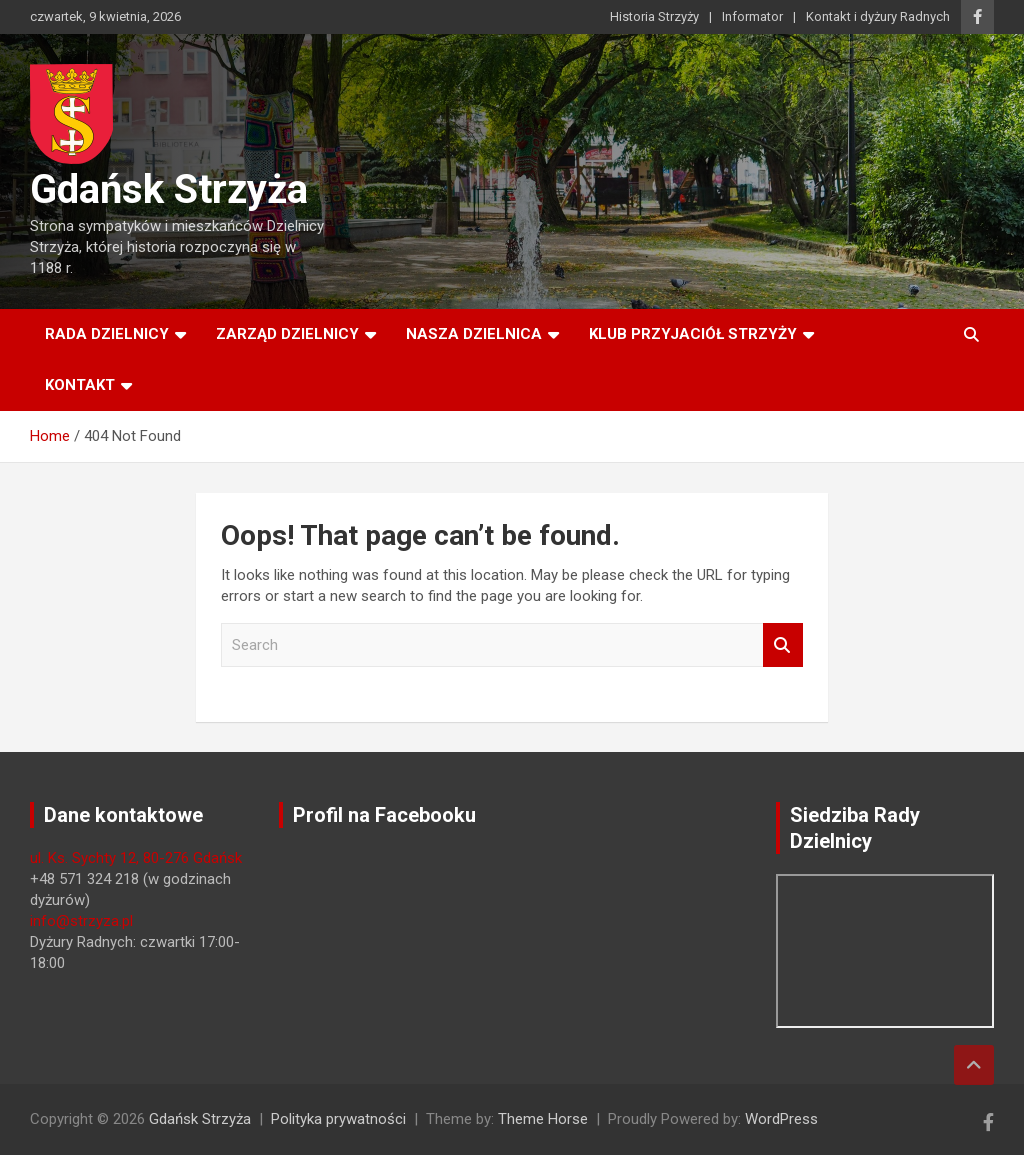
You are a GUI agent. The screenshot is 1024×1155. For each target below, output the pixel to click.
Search (783, 645)
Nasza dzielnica (474, 334)
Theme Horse (543, 1119)
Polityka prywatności (338, 1119)
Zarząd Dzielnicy (287, 334)
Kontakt (80, 385)
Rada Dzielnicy (107, 334)
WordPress (781, 1119)
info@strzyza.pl (81, 921)
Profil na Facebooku (384, 815)
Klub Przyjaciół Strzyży (693, 334)
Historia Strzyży (654, 16)
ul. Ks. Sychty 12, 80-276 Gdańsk (136, 858)
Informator (752, 16)
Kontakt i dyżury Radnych (878, 16)
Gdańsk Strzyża (169, 189)
